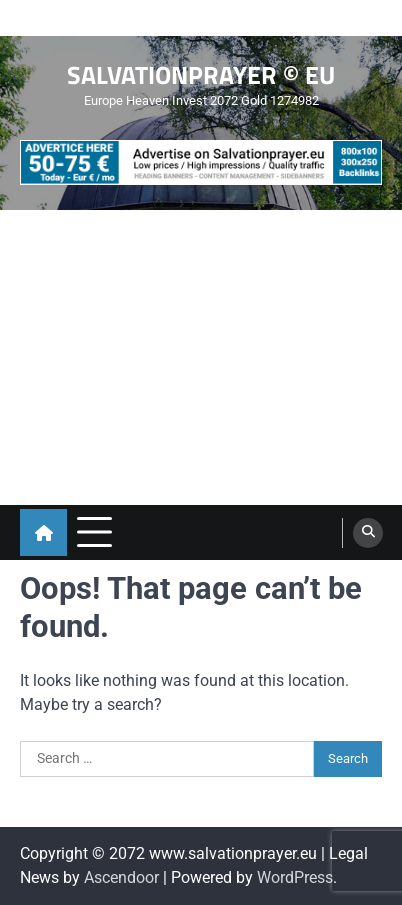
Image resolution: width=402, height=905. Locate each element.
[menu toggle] (94, 531)
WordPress (295, 877)
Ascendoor (121, 877)
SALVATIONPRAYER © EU (201, 75)
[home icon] (43, 532)
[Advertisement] (201, 357)
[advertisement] (201, 162)
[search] (368, 533)
